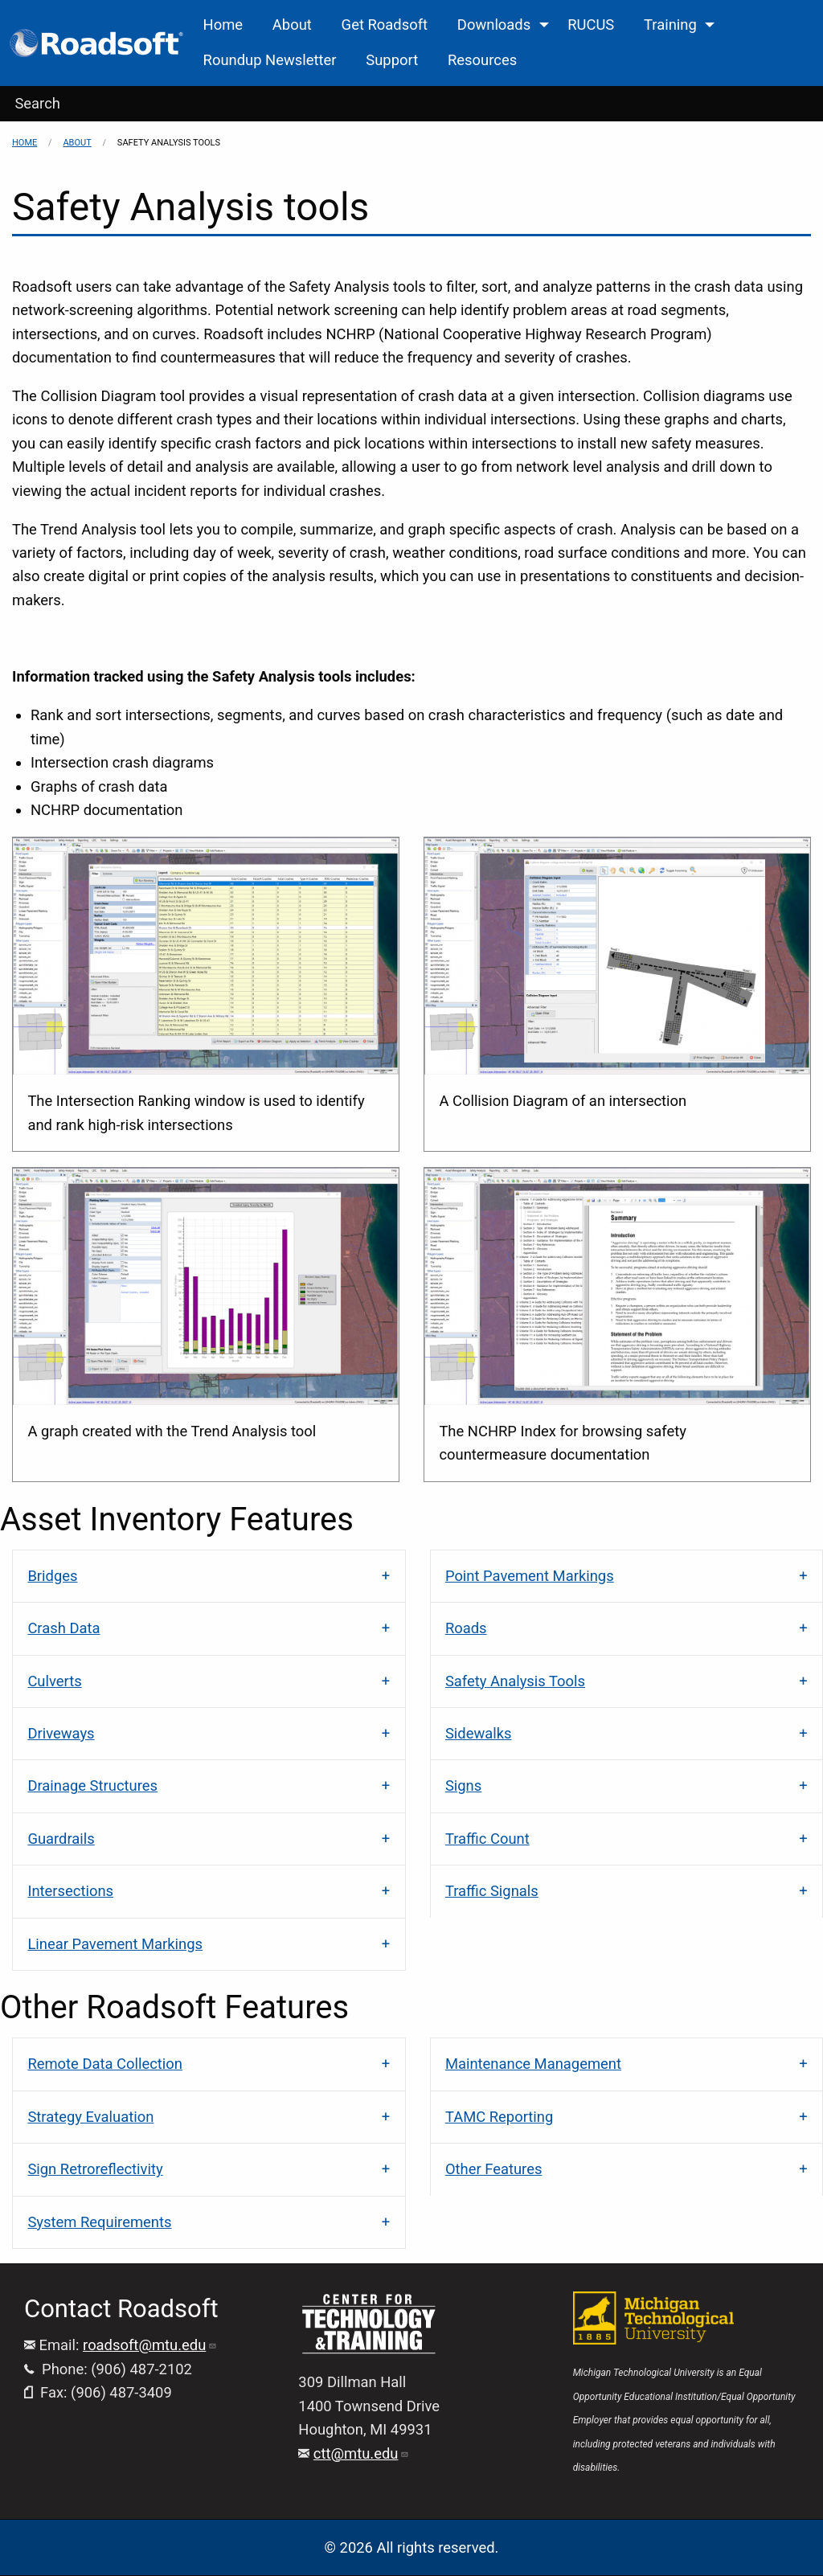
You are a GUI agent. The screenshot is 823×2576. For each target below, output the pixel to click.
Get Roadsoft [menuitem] (385, 24)
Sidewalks (478, 1733)
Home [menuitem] (223, 24)
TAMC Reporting (499, 2116)
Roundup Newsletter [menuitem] (270, 59)
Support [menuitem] (392, 59)
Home (24, 142)
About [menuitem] (292, 24)
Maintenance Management (533, 2063)
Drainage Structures (92, 1785)
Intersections (70, 1890)
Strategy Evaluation (90, 2116)
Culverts (54, 1681)
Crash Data (63, 1628)
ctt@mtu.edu (361, 2453)
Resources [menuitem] (482, 59)
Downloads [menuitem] (493, 24)
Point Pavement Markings (529, 1575)
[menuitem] (97, 43)
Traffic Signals (491, 1890)
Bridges (52, 1575)
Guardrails (60, 1838)
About (77, 142)
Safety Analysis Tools (515, 1681)
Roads (466, 1628)
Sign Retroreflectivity (94, 2168)
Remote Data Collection (104, 2063)
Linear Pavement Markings (115, 1943)
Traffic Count (487, 1838)
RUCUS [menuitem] (590, 24)
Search (37, 103)
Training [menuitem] (670, 24)
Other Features (494, 2168)
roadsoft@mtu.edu (150, 2344)
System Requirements (99, 2222)
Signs (463, 1785)
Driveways (60, 1733)
